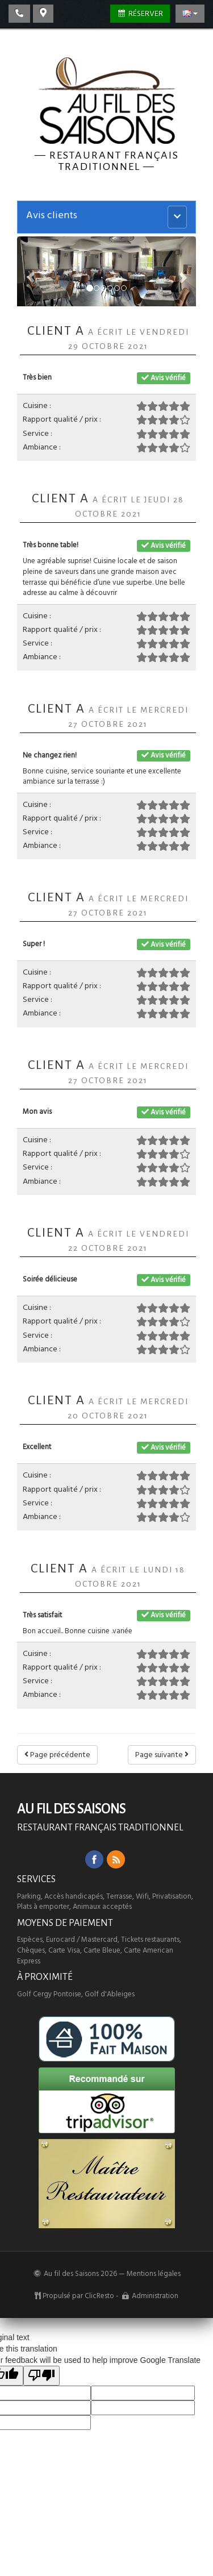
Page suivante (162, 1755)
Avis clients (51, 215)
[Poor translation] (41, 2376)
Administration (155, 2296)
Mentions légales (154, 2274)
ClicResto (99, 2296)
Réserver (140, 13)
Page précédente (57, 1755)
